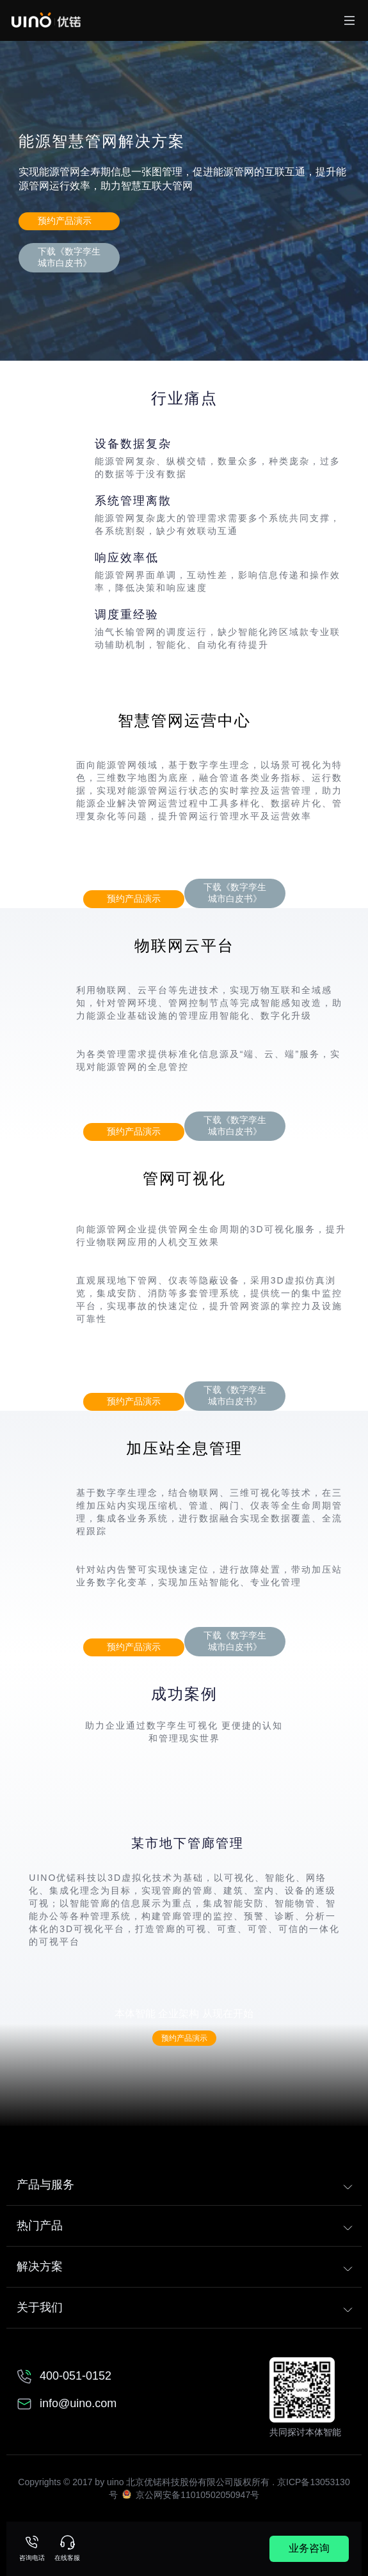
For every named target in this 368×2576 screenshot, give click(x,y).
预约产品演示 (65, 221)
